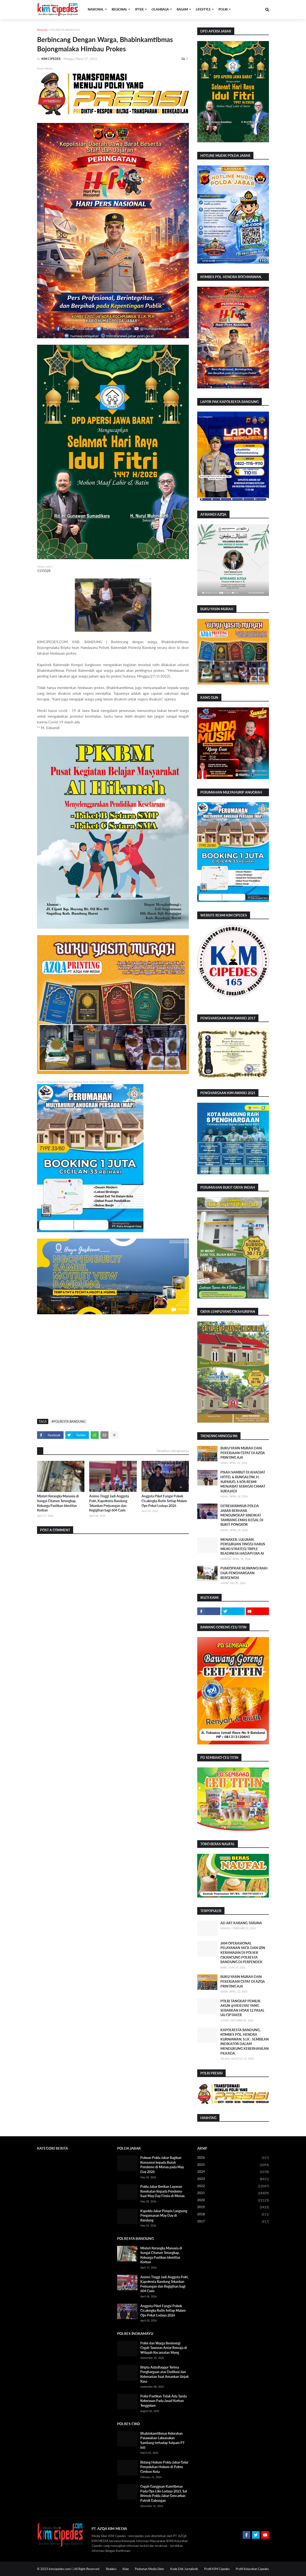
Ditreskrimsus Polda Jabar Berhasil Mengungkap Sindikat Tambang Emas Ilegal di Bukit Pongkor (241, 1515)
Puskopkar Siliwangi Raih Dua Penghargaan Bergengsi (244, 1573)
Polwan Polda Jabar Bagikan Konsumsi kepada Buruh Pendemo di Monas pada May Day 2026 (162, 2165)
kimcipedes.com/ (60, 2569)
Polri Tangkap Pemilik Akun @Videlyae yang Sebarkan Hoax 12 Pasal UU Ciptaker (242, 2008)
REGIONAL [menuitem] (119, 9)
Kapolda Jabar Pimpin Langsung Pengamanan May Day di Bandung (163, 2215)
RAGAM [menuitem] (182, 9)
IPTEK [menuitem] (139, 9)
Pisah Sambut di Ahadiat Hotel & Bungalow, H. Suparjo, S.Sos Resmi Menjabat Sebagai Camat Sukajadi (242, 1481)
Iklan (125, 2569)
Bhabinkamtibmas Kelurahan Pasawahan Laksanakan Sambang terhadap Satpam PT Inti (162, 2440)
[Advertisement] (113, 1366)
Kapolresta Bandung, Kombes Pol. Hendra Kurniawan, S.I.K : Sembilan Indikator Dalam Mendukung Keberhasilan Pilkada (244, 2041)
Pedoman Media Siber (149, 2569)
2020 (233, 2200)
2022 (233, 2186)
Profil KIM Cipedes (217, 2569)
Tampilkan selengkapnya (172, 1451)
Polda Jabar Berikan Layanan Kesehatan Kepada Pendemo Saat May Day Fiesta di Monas (162, 2191)
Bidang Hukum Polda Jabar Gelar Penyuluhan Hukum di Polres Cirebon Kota (164, 2467)
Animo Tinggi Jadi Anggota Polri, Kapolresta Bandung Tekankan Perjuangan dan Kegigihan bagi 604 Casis (109, 1503)
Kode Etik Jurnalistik (184, 2569)
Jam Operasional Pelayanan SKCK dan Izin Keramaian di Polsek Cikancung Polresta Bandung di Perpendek (242, 1952)
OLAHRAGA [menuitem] (160, 9)
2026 (233, 2158)
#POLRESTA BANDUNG (69, 1421)
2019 (233, 2207)
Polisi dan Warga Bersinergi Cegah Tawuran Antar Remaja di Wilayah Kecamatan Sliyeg (163, 2347)
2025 (233, 2165)
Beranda (42, 30)
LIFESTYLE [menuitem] (203, 9)
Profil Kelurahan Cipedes (252, 2569)
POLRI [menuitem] (223, 9)
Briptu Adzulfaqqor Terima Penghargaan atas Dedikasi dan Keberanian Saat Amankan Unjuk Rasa (164, 2374)
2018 (233, 2214)
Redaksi (111, 2569)
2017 (233, 2221)
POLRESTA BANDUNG (65, 30)
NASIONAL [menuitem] (96, 9)
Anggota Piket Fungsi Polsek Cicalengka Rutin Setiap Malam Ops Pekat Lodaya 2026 (164, 1500)
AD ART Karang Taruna (241, 1923)
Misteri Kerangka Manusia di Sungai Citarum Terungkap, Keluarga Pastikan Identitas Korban (58, 1503)
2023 (233, 2179)
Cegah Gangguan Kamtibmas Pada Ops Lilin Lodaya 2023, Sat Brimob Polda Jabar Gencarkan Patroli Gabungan (163, 2493)
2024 (233, 2172)
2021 (233, 2193)
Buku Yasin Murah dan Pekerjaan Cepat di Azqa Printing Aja (242, 1452)
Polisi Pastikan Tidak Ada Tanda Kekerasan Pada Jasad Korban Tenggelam (163, 2400)
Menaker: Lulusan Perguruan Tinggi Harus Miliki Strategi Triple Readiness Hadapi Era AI (242, 1546)
